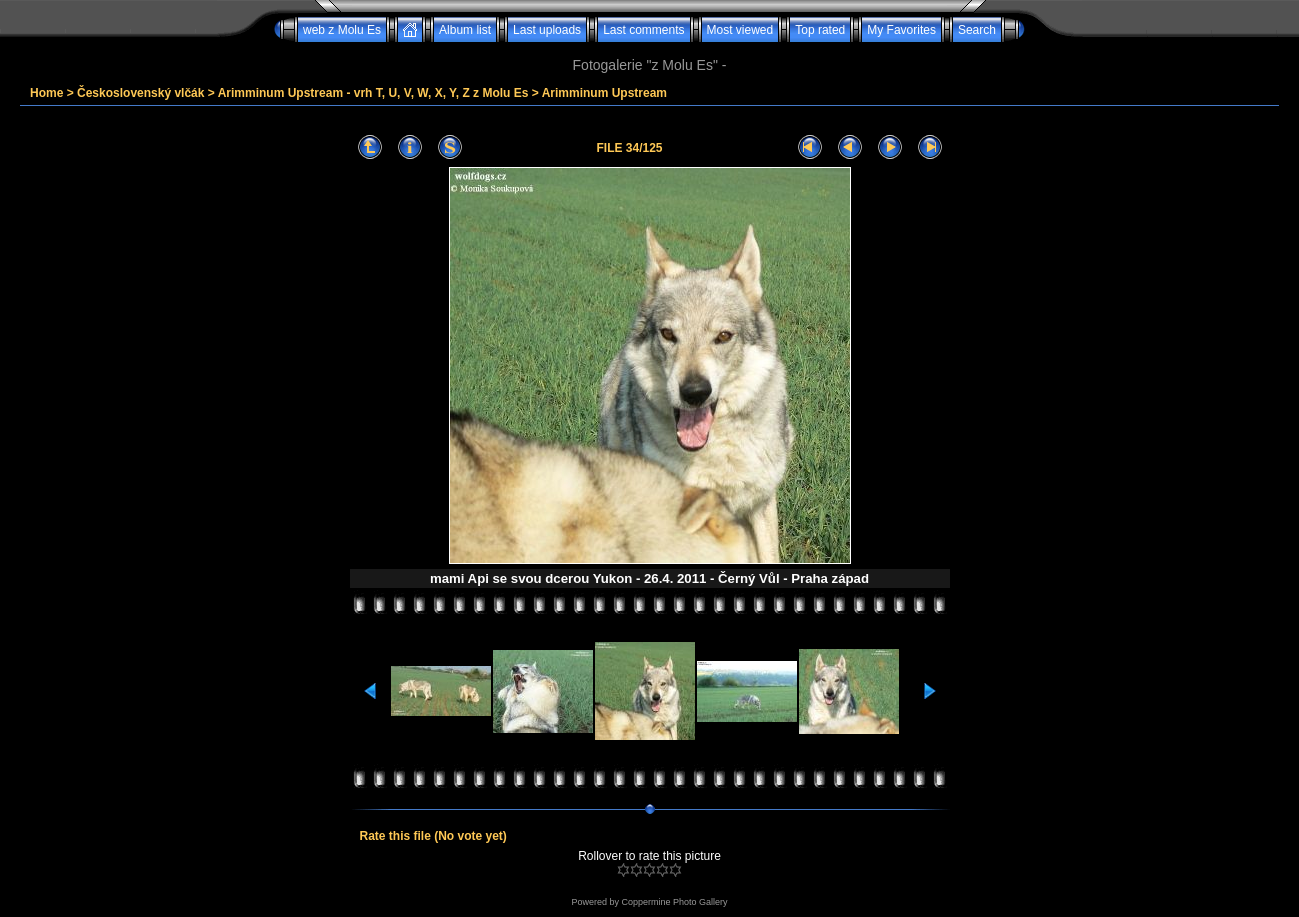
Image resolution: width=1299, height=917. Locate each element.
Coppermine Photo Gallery (674, 902)
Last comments (643, 30)
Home (46, 93)
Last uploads (547, 30)
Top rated (820, 30)
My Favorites (901, 30)
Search (977, 30)
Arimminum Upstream (604, 93)
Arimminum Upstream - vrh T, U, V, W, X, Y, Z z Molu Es (373, 93)
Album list (465, 30)
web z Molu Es (342, 30)
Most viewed (740, 30)
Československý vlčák (140, 93)
